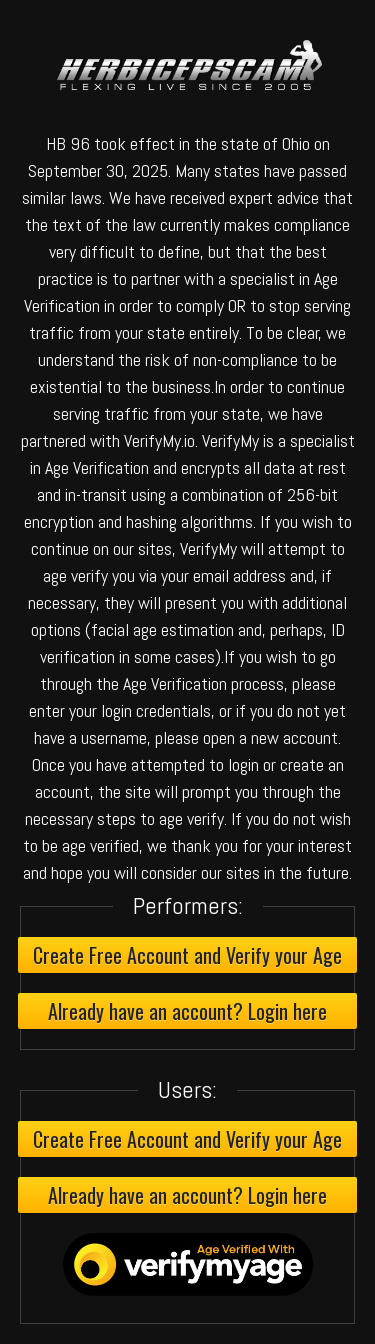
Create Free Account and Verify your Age (187, 955)
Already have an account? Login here (187, 1011)
